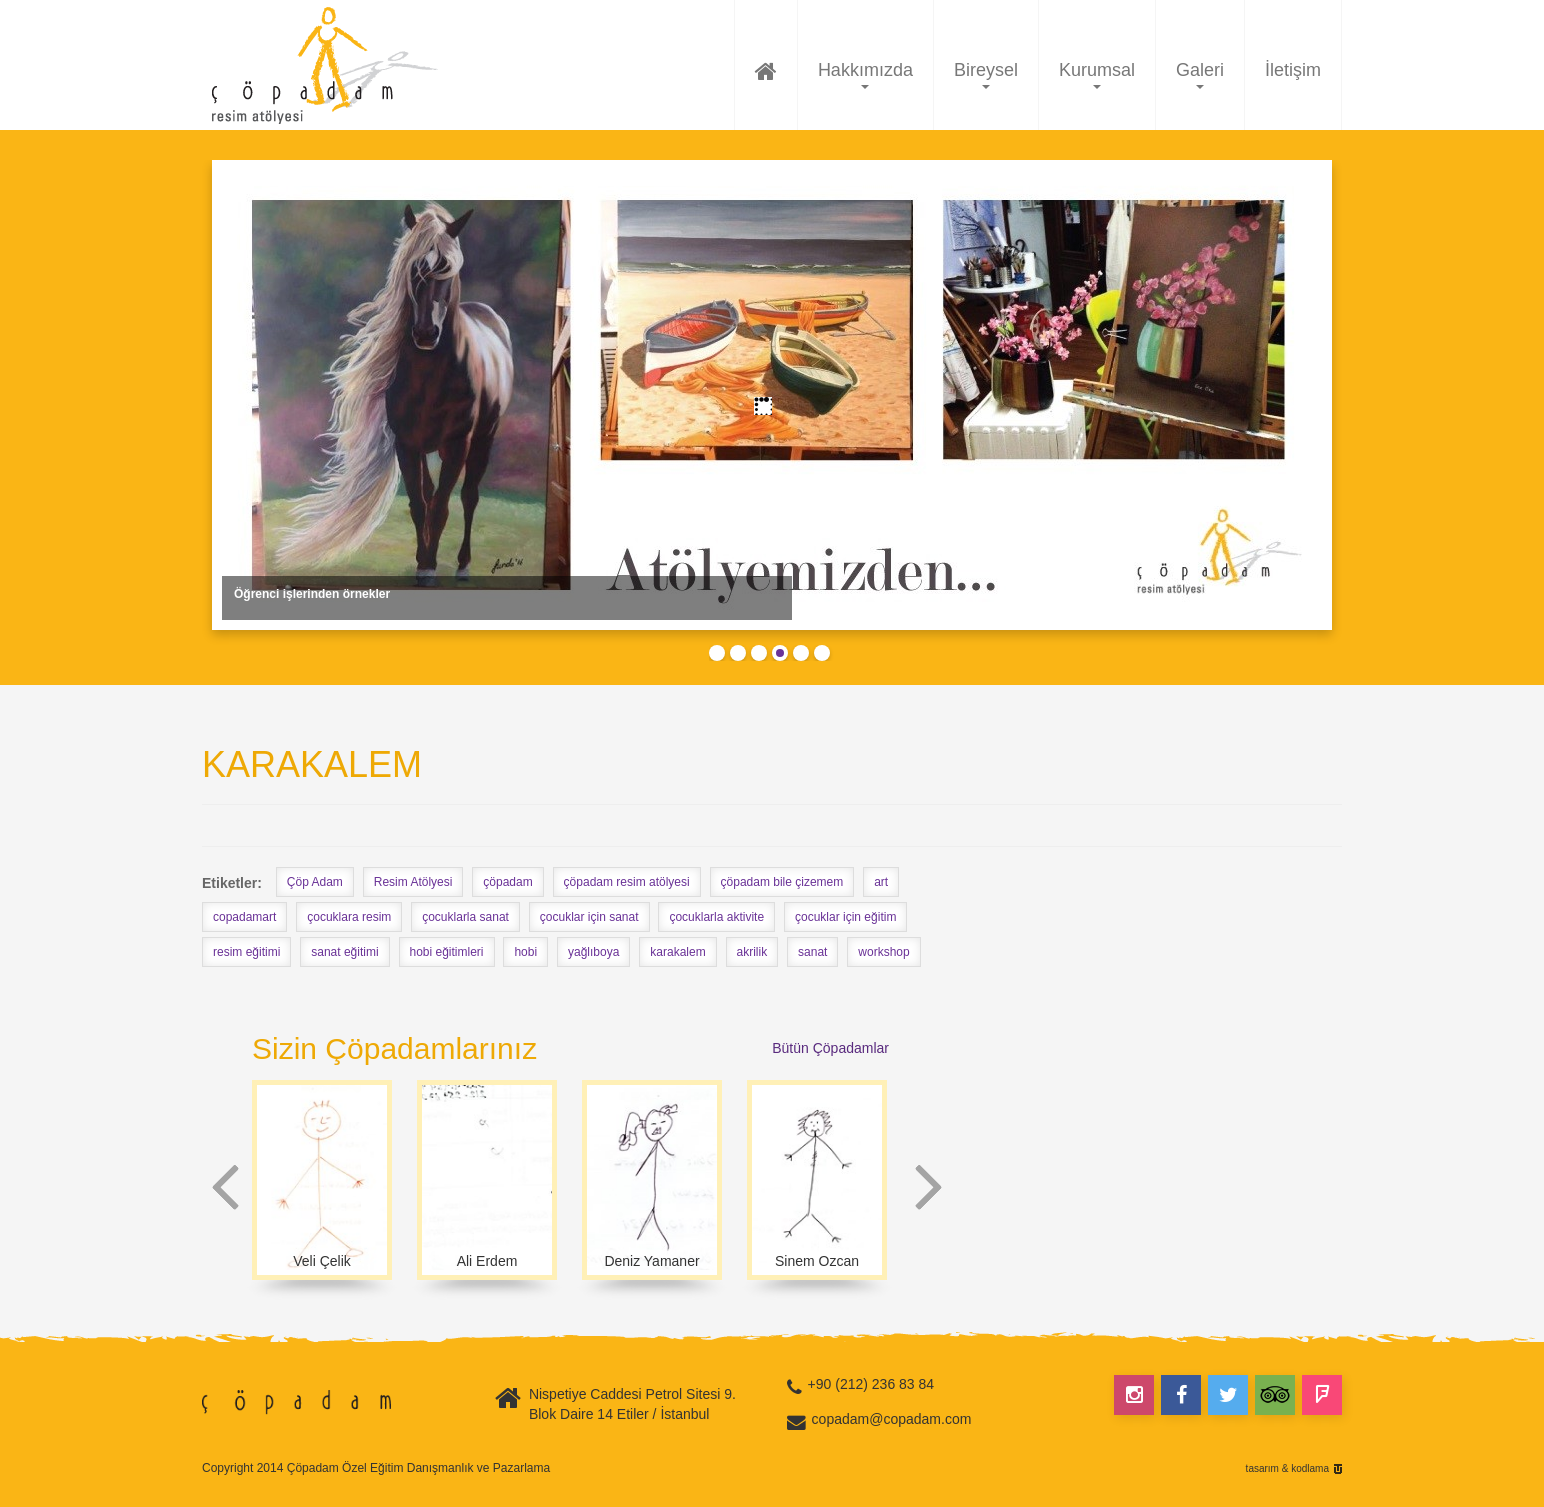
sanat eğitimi (344, 952)
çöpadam (507, 882)
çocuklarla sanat (465, 917)
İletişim (1293, 70)
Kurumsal (1097, 74)
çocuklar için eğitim (845, 917)
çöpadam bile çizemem (782, 882)
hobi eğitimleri (447, 952)
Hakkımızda (865, 74)
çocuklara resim (349, 917)
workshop (883, 952)
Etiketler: (232, 883)
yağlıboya (593, 952)
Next (928, 1187)
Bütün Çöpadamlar (830, 1048)
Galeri (1200, 74)
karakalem (677, 952)
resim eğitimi (246, 952)
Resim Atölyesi (413, 882)
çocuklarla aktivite (716, 917)
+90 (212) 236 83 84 (871, 1384)
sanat (812, 952)
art (881, 882)
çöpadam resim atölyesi (627, 882)
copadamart (244, 917)
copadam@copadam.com (892, 1419)
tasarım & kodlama (1287, 1469)
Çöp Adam (315, 882)
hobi (525, 952)
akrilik (752, 952)
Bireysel (986, 74)
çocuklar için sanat (589, 917)
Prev (225, 1187)
